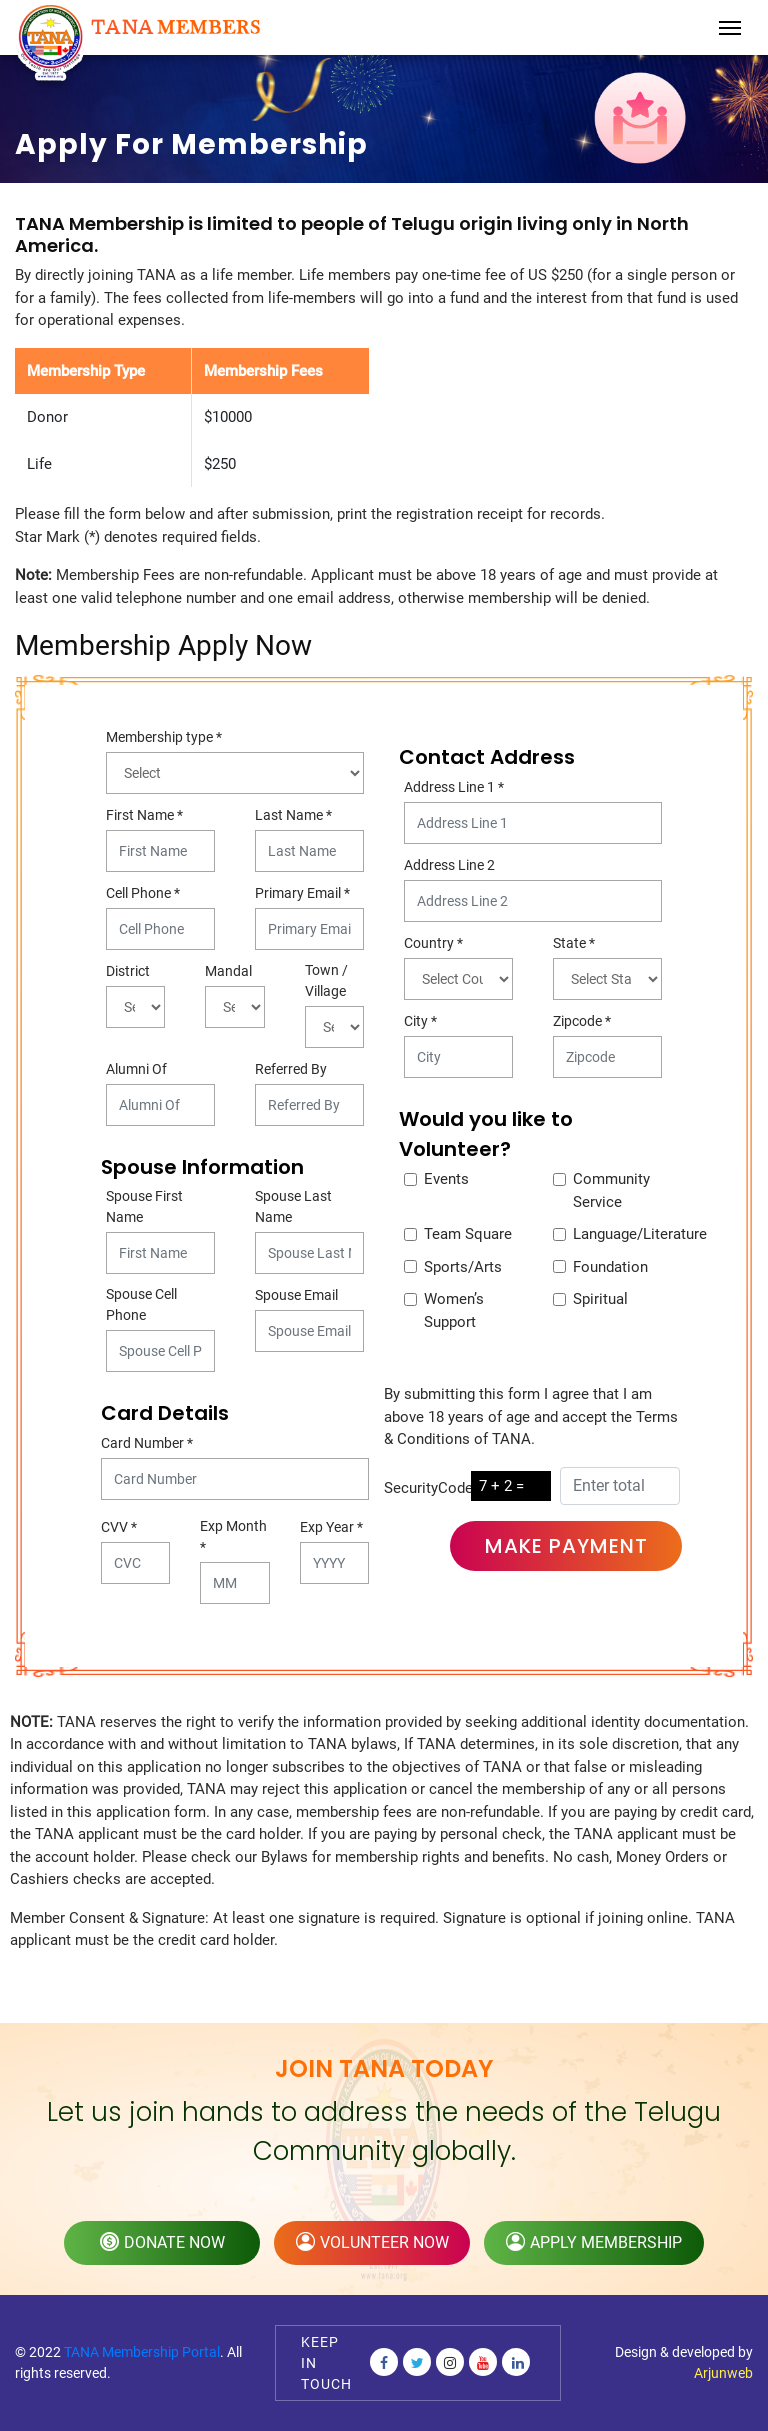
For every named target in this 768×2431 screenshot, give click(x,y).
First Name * (144, 815)
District (128, 971)
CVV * (119, 1527)
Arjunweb (723, 2373)
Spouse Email (296, 1295)
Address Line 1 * (454, 787)
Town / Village (326, 980)
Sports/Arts (463, 1267)
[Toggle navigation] (730, 28)
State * (574, 943)
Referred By (291, 1069)
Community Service (611, 1190)
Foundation (610, 1267)
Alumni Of (136, 1069)
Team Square (468, 1234)
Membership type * (164, 737)
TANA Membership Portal (142, 2352)
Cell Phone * (143, 893)
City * (420, 1021)
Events (446, 1179)
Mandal (228, 971)
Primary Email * (302, 893)
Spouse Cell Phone (141, 1304)
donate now (162, 2242)
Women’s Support (454, 1310)
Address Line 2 (449, 865)
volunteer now (372, 2242)
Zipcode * (582, 1021)
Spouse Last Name (293, 1206)
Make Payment (566, 1546)
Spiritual (600, 1299)
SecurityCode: (430, 1488)
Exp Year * (331, 1527)
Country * (433, 943)
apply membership (594, 2242)
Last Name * (293, 815)
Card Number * (147, 1443)
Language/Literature (640, 1234)
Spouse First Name (144, 1206)
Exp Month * (233, 1536)
